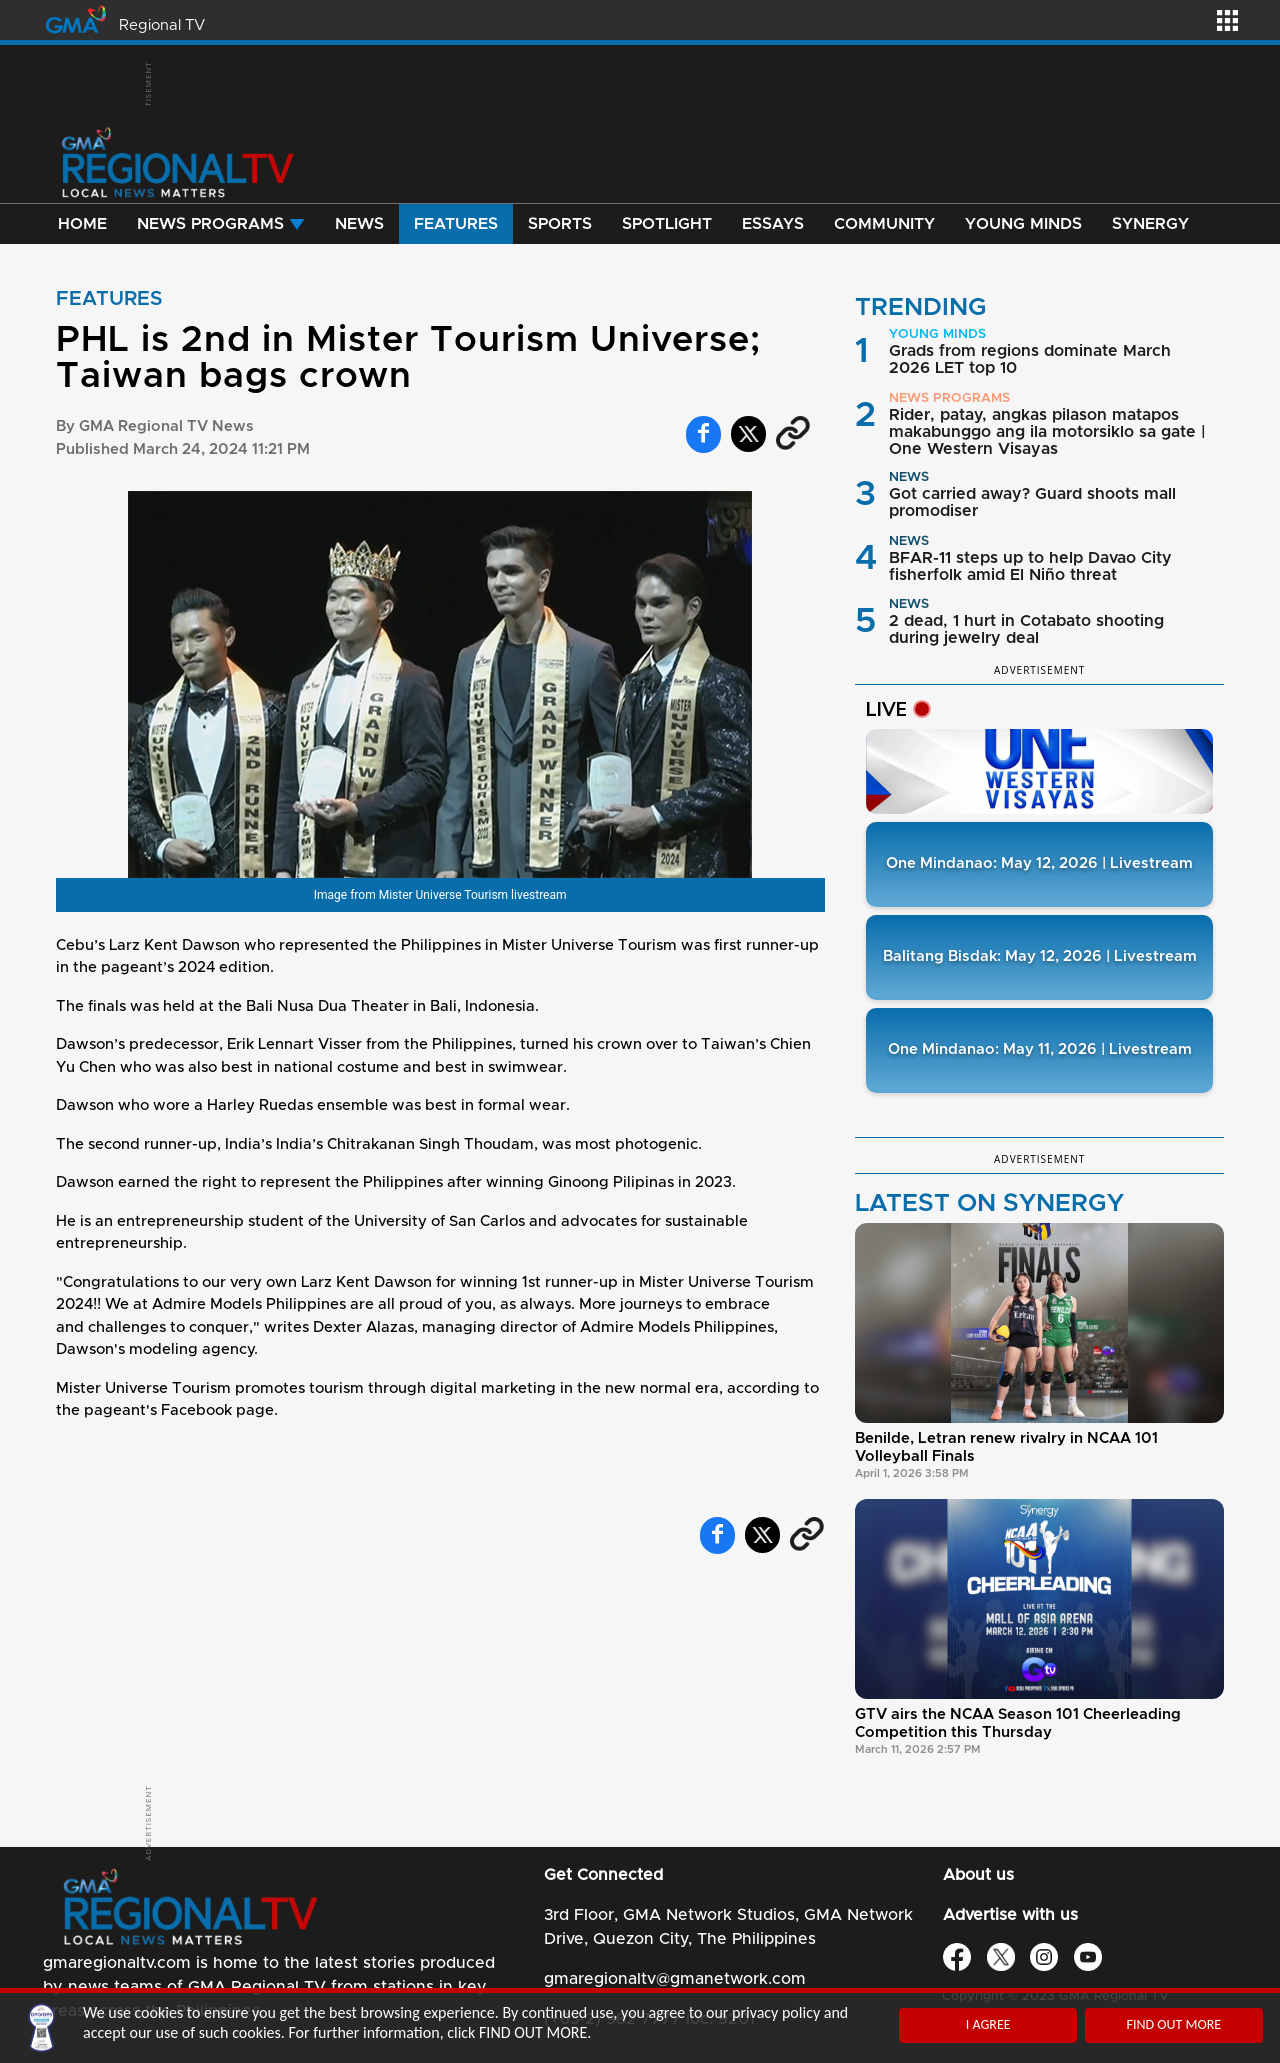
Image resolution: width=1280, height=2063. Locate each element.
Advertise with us (1010, 1915)
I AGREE (988, 2024)
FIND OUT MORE (1173, 2024)
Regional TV (162, 25)
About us (978, 1875)
